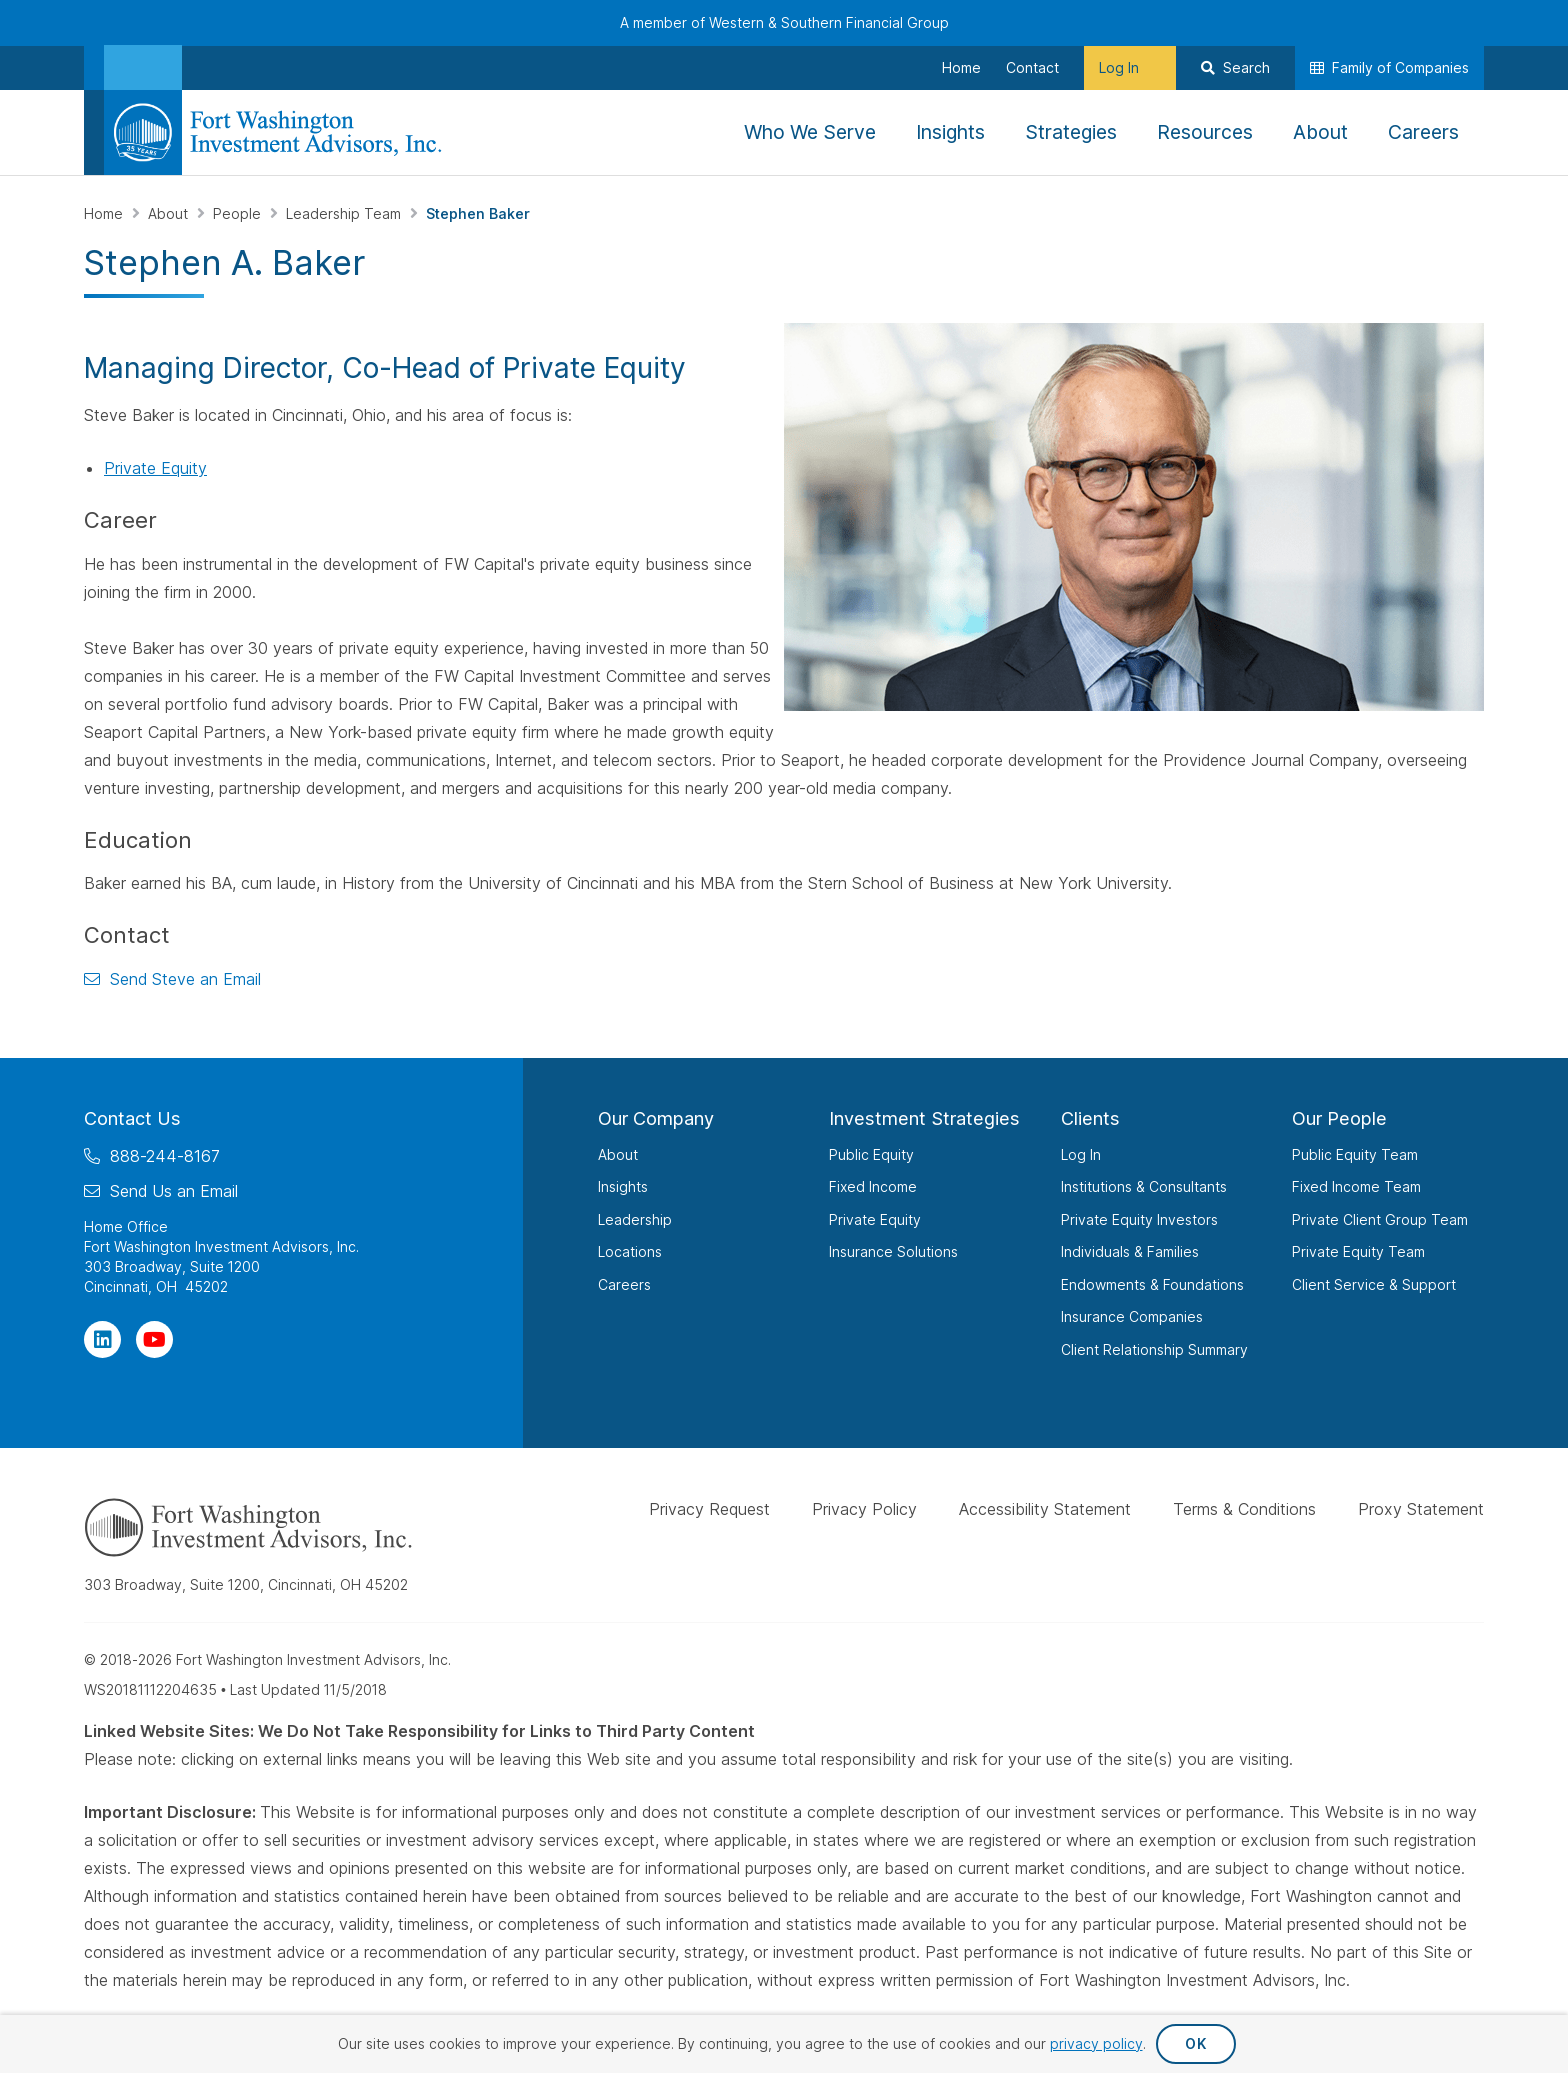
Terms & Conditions (1244, 1509)
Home (105, 213)
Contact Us (132, 1118)
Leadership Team (345, 213)
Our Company (656, 1118)
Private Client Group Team (1380, 1218)
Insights (623, 1186)
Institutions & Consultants (1144, 1186)
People (239, 213)
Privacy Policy (864, 1509)
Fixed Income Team (1356, 1186)
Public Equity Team (1355, 1153)
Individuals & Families (1130, 1251)
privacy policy (1096, 2043)
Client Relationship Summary (1154, 1348)
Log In (1081, 1153)
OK (1195, 2043)
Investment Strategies (924, 1118)
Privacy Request (709, 1509)
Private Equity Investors (1139, 1218)
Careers (624, 1283)
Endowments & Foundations (1152, 1283)
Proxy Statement (1421, 1509)
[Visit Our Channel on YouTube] (154, 1338)
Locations (630, 1251)
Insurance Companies (1132, 1316)
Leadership (635, 1218)
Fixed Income (873, 1186)
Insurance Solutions (893, 1251)
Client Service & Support (1374, 1283)
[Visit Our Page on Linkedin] (102, 1338)
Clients (1090, 1118)
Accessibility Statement (1045, 1509)
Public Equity (871, 1153)
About (170, 213)
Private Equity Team (1358, 1251)
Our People (1339, 1118)
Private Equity (155, 468)
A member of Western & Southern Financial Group (784, 22)
